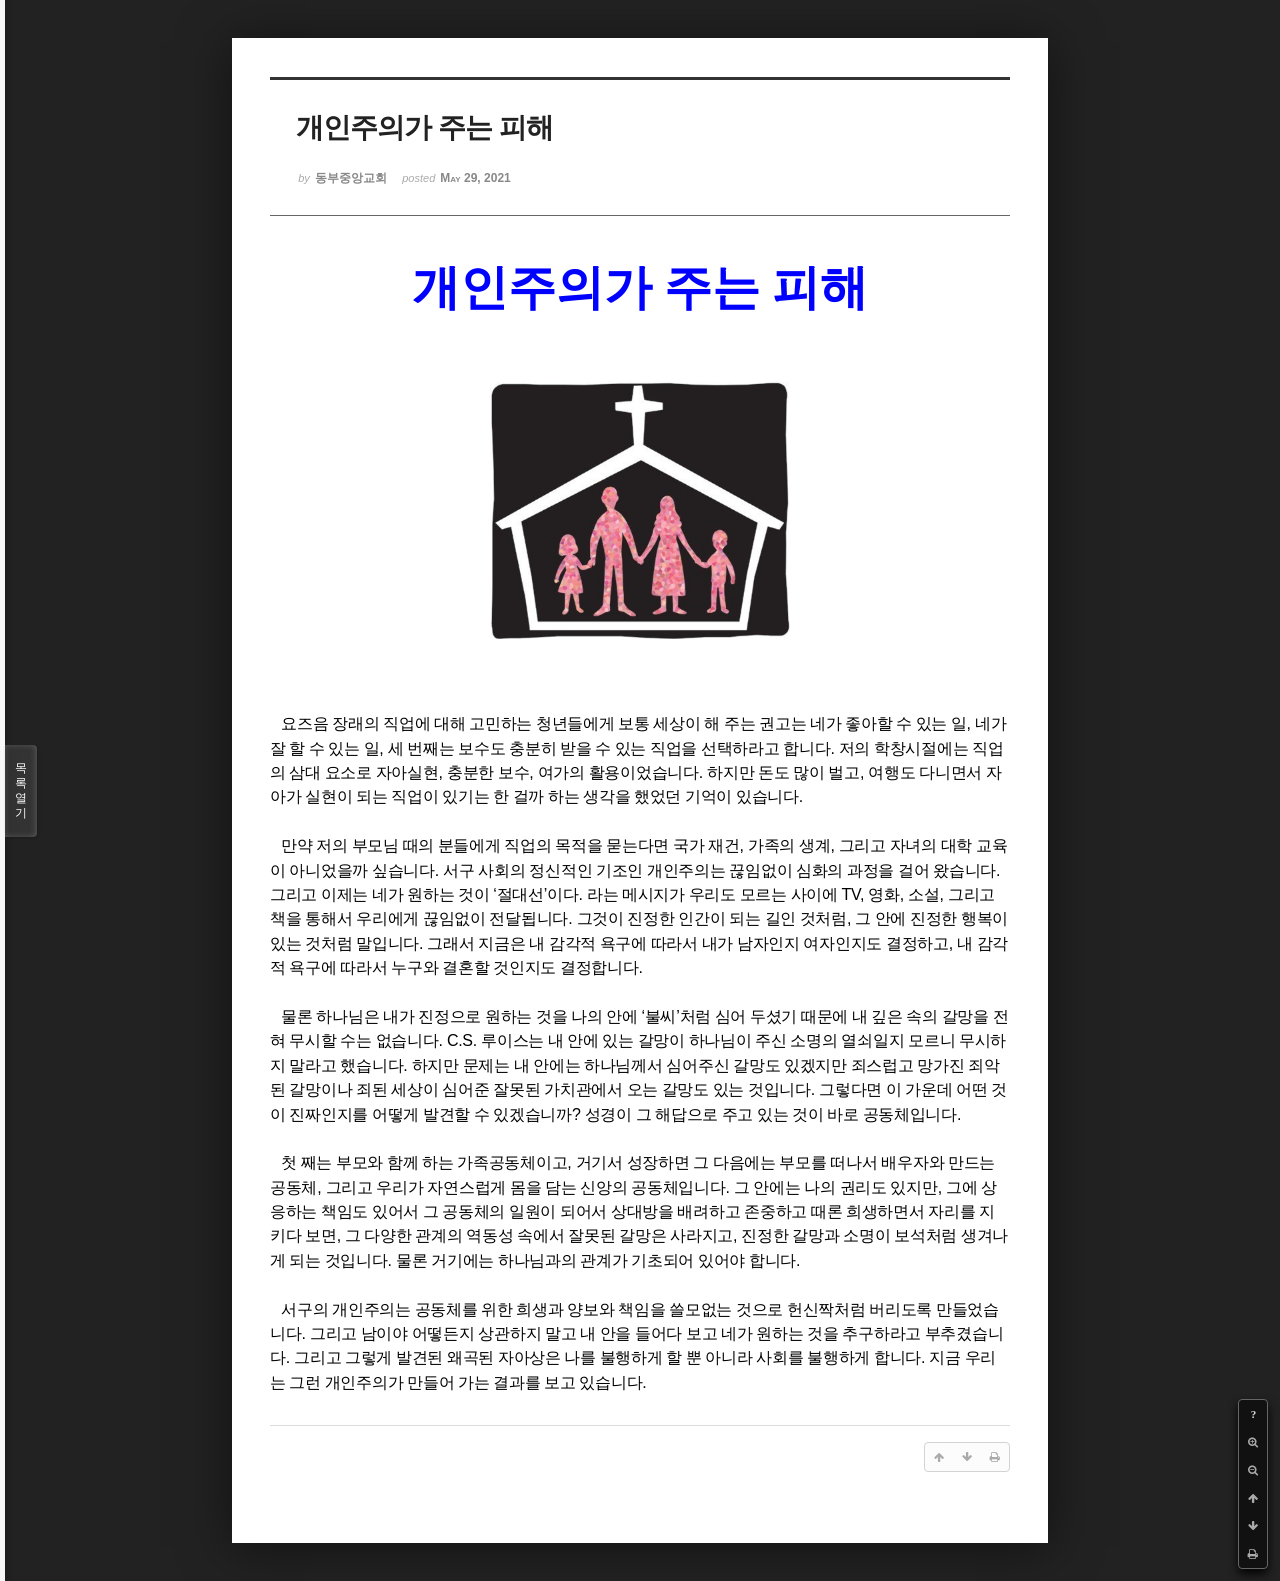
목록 (21, 791)
